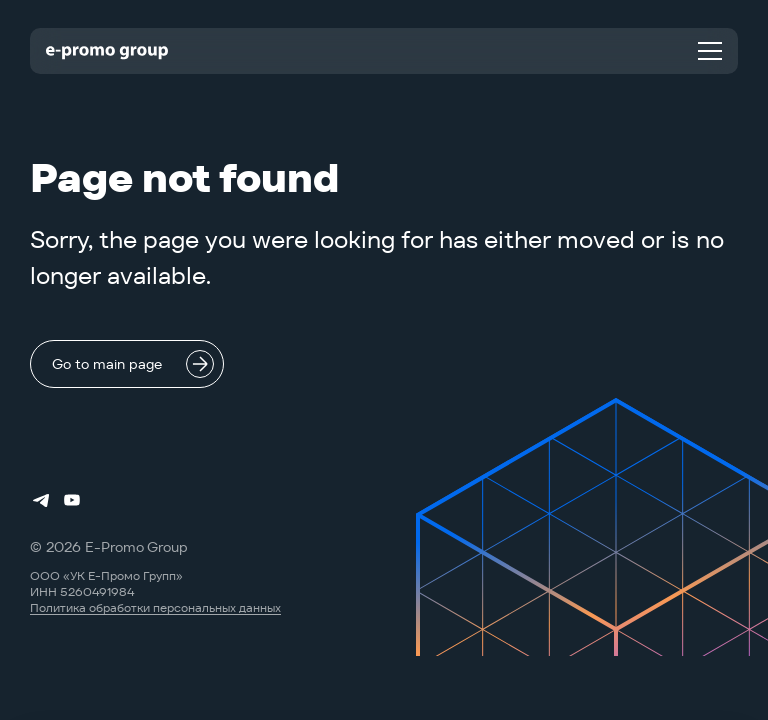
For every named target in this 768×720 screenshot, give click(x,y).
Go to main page (107, 364)
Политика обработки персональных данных (155, 607)
